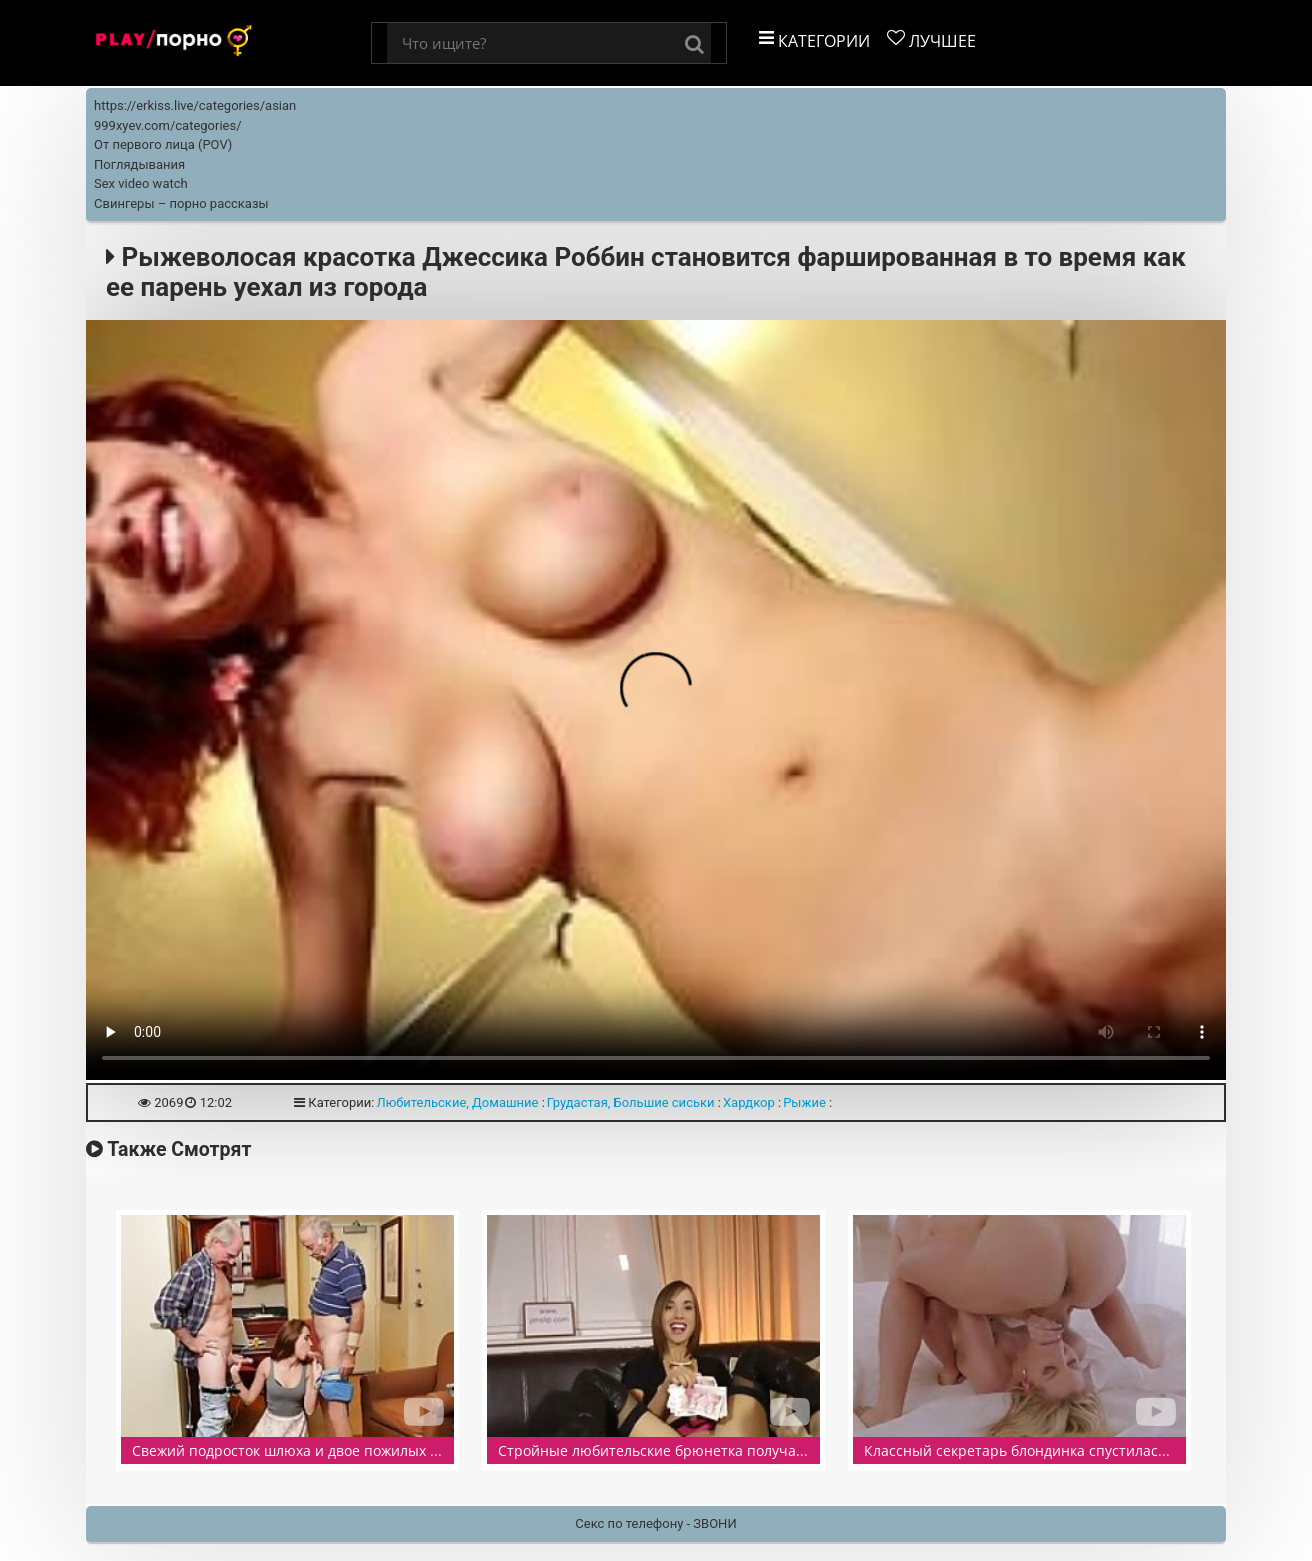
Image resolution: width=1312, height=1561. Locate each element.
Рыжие (804, 1102)
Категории (814, 40)
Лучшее (931, 40)
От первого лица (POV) (163, 144)
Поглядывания (139, 164)
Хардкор (749, 1102)
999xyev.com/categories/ (168, 125)
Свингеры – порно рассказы (181, 203)
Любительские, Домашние (457, 1102)
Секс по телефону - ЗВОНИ (655, 1523)
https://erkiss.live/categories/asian (195, 105)
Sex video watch (141, 183)
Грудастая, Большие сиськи (631, 1102)
